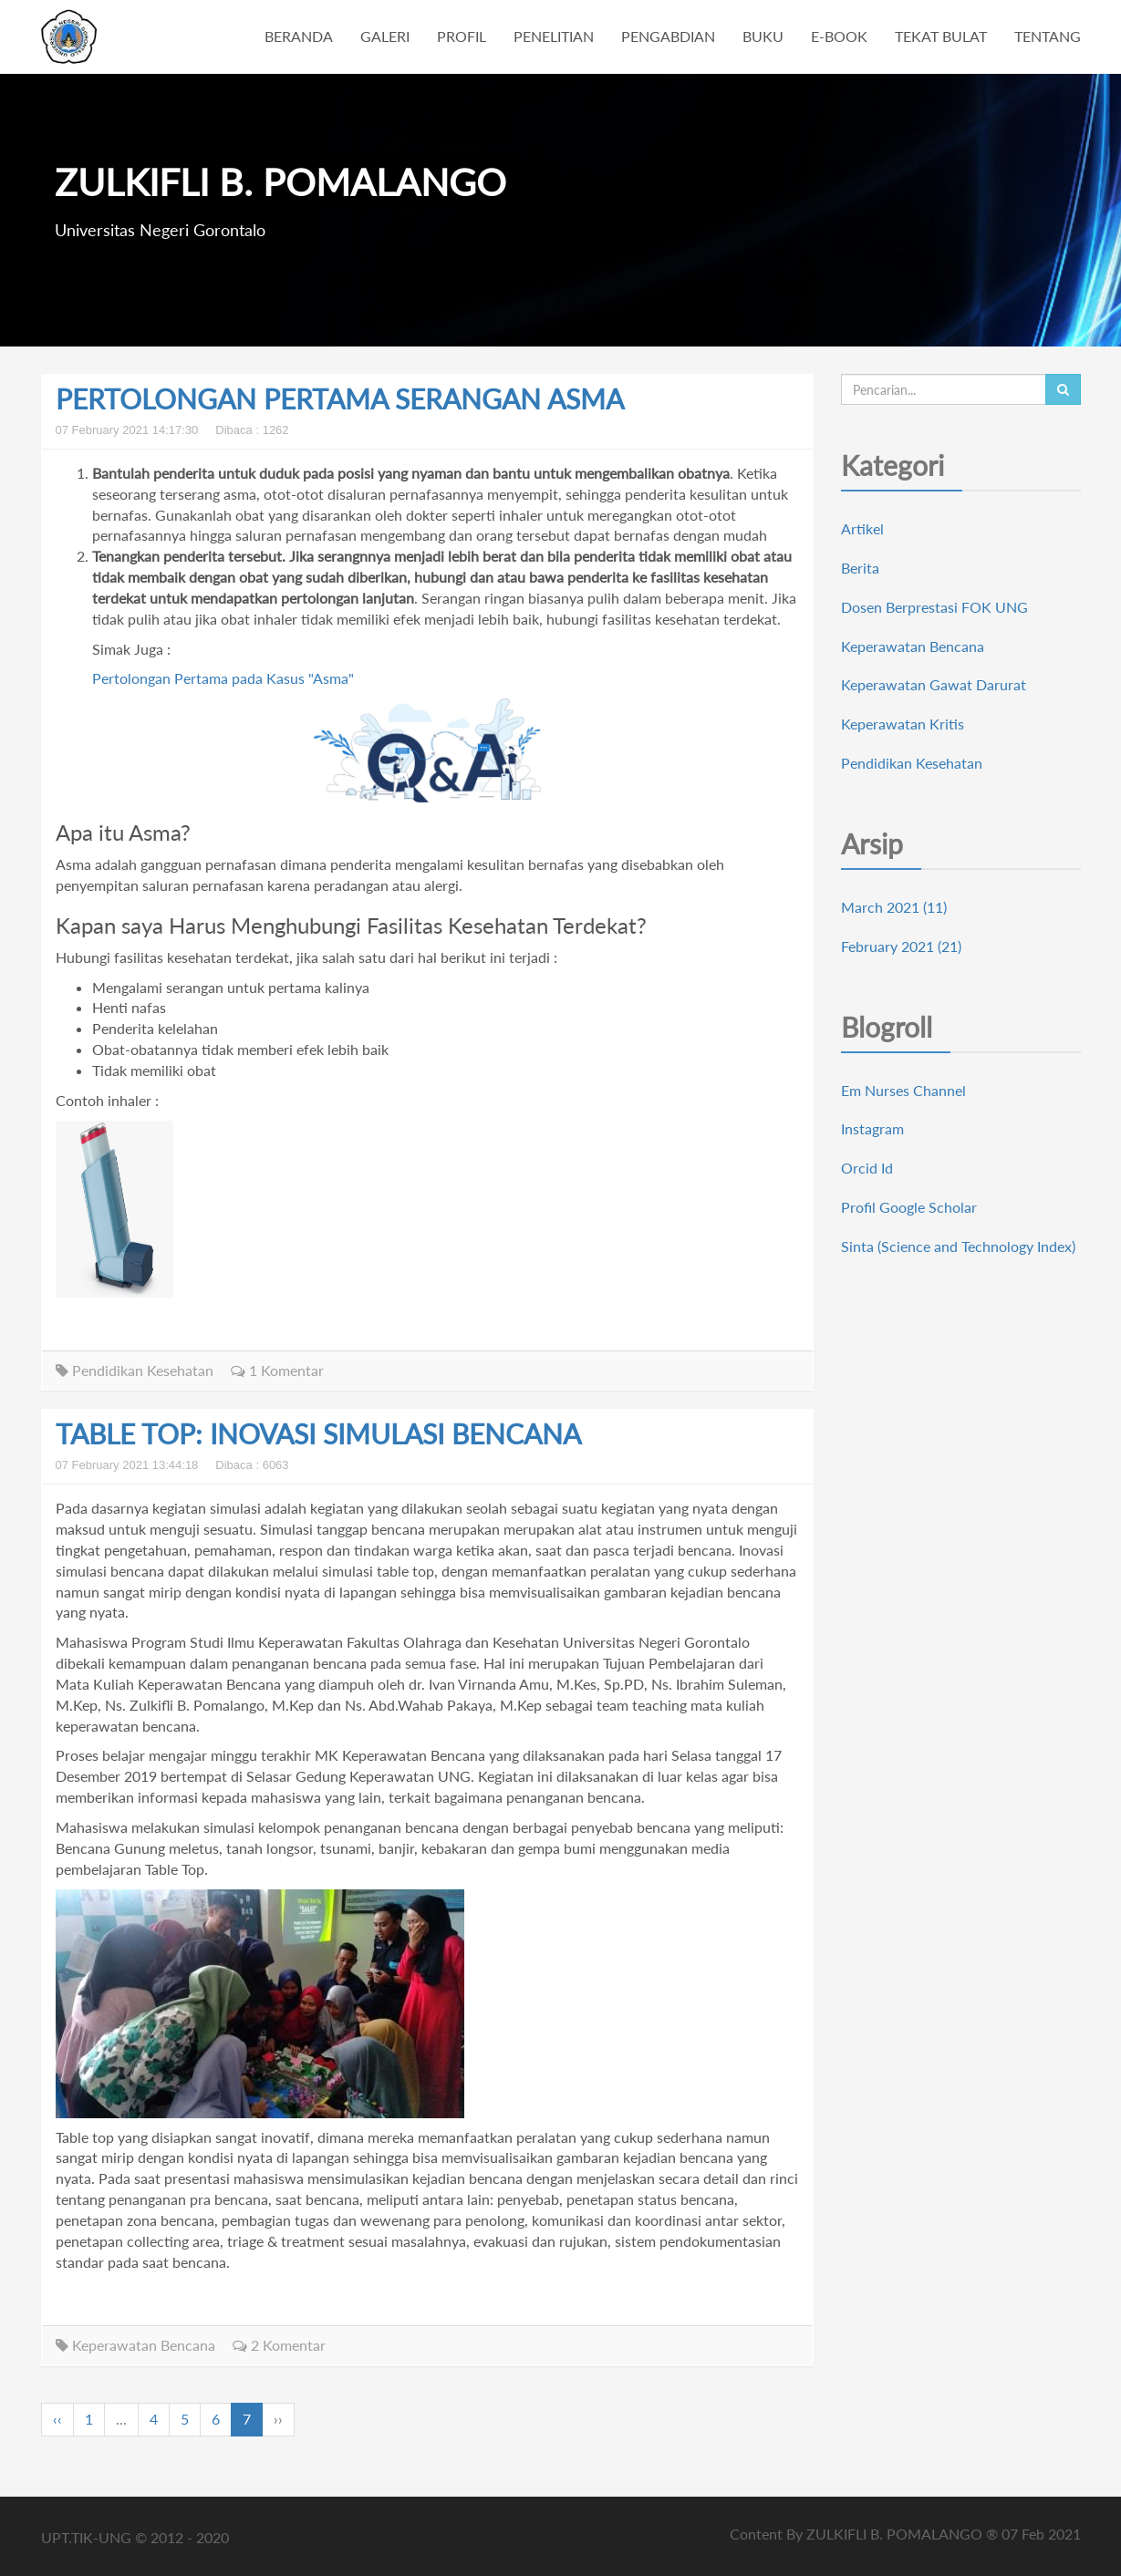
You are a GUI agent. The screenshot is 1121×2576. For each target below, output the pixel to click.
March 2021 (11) (894, 907)
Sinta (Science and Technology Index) (958, 1246)
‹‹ (57, 2418)
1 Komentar (277, 1370)
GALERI (385, 36)
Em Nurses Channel (903, 1090)
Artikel (862, 528)
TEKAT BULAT (941, 36)
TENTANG (1047, 36)
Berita (860, 567)
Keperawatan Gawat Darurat (933, 684)
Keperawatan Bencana (135, 2345)
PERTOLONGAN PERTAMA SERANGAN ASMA (340, 398)
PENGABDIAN (668, 36)
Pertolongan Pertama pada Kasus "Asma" (223, 678)
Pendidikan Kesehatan (134, 1370)
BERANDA (299, 36)
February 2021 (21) (901, 946)
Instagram (872, 1128)
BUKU (763, 36)
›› (278, 2418)
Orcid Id (867, 1167)
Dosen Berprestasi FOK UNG (934, 607)
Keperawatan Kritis (902, 723)
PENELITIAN (554, 36)
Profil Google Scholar (909, 1207)
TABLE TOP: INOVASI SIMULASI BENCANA (318, 1433)
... (121, 2418)
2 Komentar (279, 2345)
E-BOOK (839, 36)
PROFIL (461, 36)
